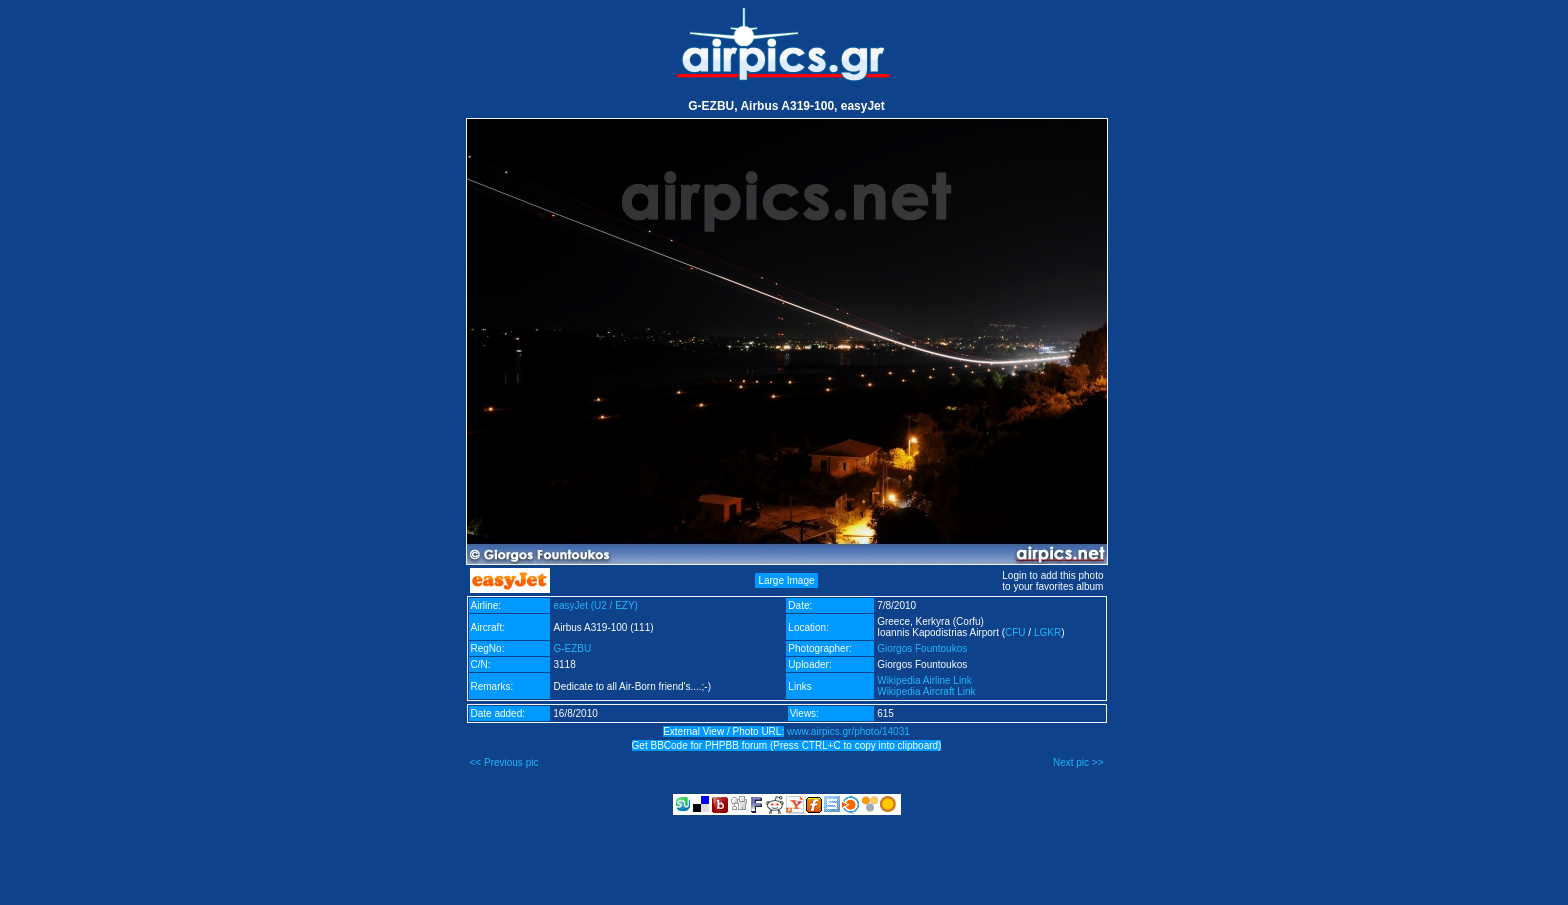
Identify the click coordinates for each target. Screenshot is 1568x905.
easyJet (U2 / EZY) (595, 605)
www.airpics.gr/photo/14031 (848, 731)
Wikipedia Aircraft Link (926, 691)
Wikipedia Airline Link (924, 680)
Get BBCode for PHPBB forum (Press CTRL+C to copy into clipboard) (787, 745)
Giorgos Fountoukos (922, 648)
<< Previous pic (504, 762)
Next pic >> (1078, 762)
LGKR (1047, 632)
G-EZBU (572, 648)
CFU (1015, 632)
